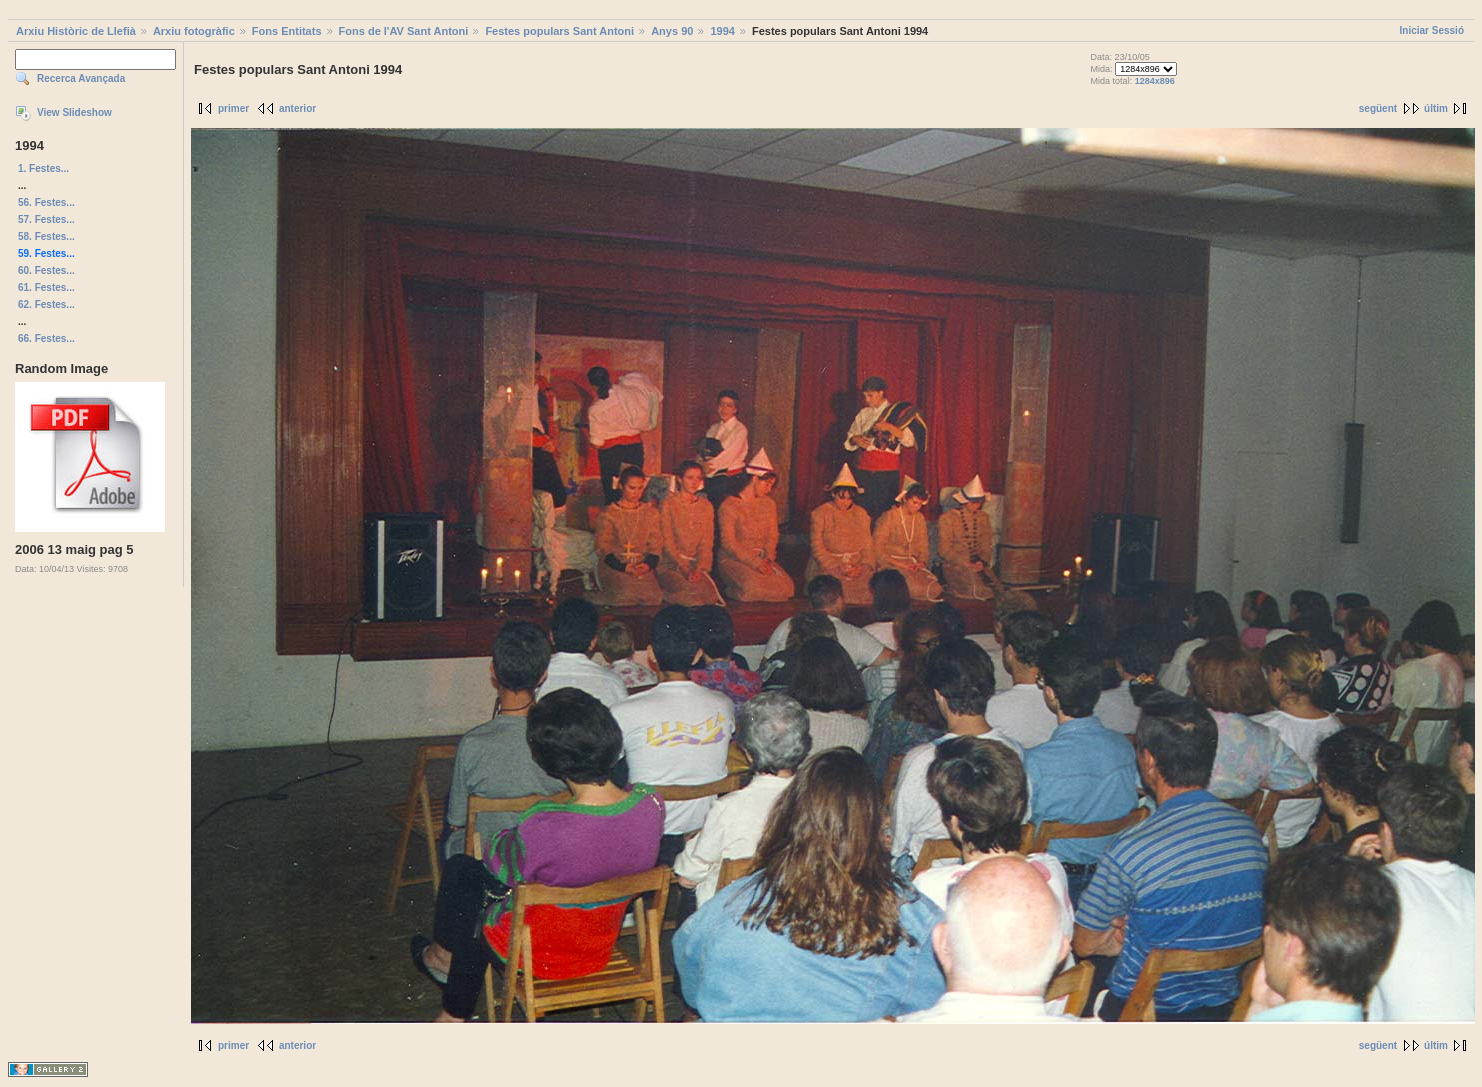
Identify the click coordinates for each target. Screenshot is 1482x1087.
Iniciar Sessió (1432, 30)
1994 (722, 31)
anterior (297, 108)
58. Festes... (46, 236)
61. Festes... (46, 287)
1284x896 (1155, 81)
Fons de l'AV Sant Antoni (404, 31)
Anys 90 (672, 31)
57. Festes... (46, 219)
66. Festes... (46, 338)
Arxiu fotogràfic (194, 31)
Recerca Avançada (81, 78)
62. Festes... (46, 304)
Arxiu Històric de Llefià (76, 31)
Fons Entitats (287, 31)
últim (1436, 108)
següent (1378, 108)
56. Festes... (46, 202)
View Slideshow (74, 112)
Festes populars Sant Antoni (559, 31)
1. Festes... (43, 168)
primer (233, 108)
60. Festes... (46, 270)
